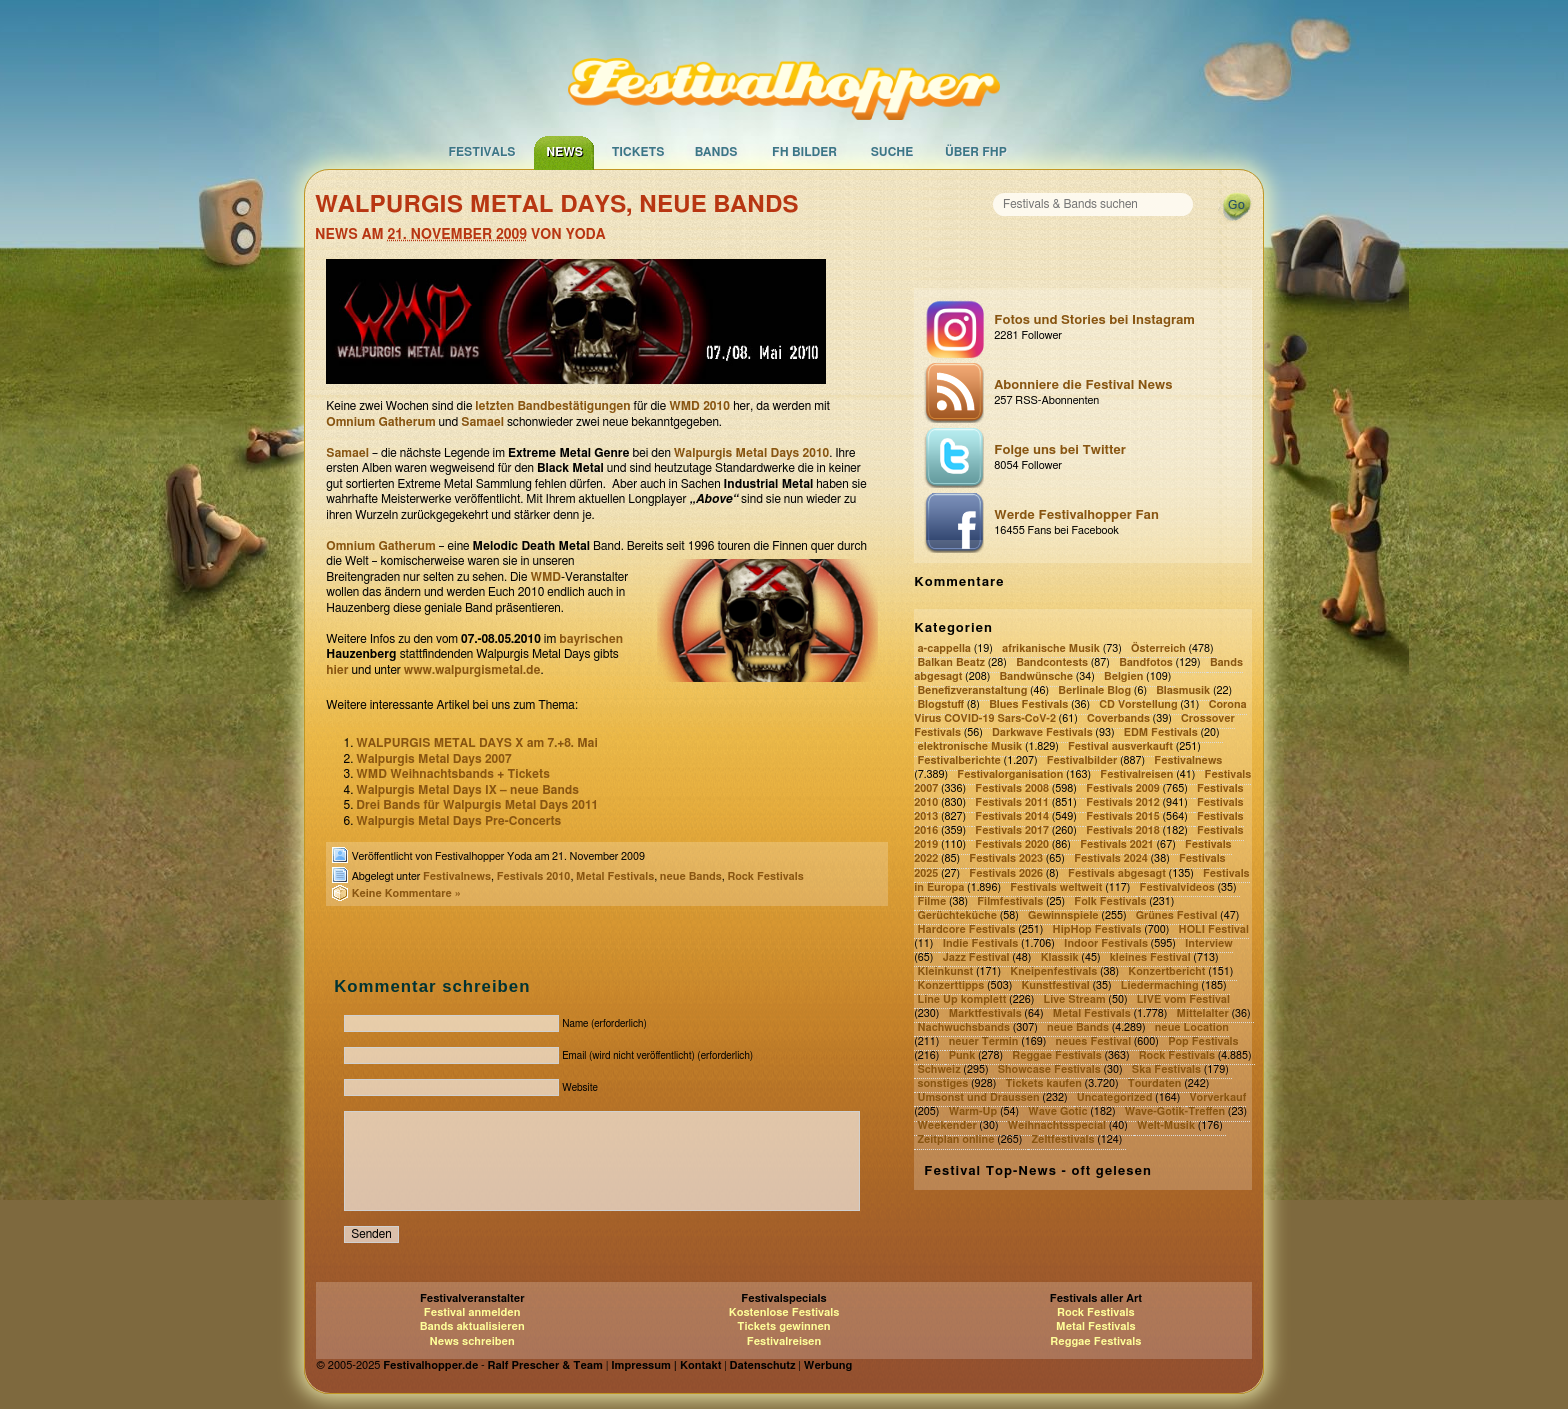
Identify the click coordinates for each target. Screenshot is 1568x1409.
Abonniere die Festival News (1118, 394)
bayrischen (591, 639)
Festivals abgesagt (1117, 873)
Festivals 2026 (1006, 873)
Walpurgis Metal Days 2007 (433, 759)
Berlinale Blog (1094, 690)
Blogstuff (940, 704)
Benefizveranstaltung (972, 690)
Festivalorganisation (1010, 775)
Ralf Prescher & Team (545, 1365)
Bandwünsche (1036, 676)
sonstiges (942, 1083)
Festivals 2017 (1012, 831)
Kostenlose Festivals (784, 1312)
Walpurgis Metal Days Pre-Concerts (458, 821)
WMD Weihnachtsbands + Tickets (453, 774)
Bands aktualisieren (472, 1326)
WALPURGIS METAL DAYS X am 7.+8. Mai (477, 743)
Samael (482, 422)
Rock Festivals (765, 876)
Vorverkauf (1217, 1097)
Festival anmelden (472, 1312)
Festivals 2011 (1012, 803)
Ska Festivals (1166, 1069)
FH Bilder (804, 152)
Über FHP (976, 152)
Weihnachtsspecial (1057, 1125)
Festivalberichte (958, 760)
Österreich (1158, 648)
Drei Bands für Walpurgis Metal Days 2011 (477, 805)
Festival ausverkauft (1120, 746)
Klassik (1060, 957)
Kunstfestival (1055, 985)
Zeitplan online (955, 1139)
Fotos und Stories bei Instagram (1118, 329)
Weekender (946, 1125)
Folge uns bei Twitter (1118, 459)
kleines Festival (1150, 957)
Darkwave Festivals (1042, 732)
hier (337, 670)
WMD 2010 (701, 406)
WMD (545, 577)
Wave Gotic (1057, 1111)
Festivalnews (457, 876)
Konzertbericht (1166, 971)
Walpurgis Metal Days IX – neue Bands (467, 790)
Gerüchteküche (957, 915)
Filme (931, 901)
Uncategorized (1115, 1097)
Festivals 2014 (1012, 817)
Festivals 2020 (1012, 845)
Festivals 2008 (1012, 789)
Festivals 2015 (1123, 817)
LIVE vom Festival (1183, 999)
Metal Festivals (615, 876)
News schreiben (472, 1341)
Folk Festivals (1110, 901)
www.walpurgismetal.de (472, 670)
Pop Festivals (1203, 1041)
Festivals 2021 (1117, 845)
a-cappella (944, 648)
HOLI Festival (1214, 929)
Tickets (638, 152)
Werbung (828, 1365)
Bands (716, 152)
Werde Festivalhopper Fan (1118, 524)
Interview (1209, 943)
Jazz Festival (976, 957)
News (564, 152)
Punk (962, 1055)
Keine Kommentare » (406, 893)
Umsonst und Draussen (978, 1097)
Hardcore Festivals (966, 929)
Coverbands (1118, 718)
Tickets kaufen (1043, 1083)
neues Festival (1094, 1041)
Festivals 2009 (1123, 789)
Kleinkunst (945, 971)
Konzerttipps (950, 985)
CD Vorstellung (1138, 704)
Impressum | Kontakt (666, 1365)
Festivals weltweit (1056, 887)
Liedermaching (1160, 985)
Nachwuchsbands (963, 1027)
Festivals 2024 (1111, 859)
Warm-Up (973, 1111)
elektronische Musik (969, 746)
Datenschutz (763, 1365)
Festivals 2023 (1006, 859)
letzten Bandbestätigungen (552, 406)
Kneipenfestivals (1053, 971)
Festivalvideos (1177, 887)
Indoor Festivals (1106, 943)
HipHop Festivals (1097, 929)
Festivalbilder (1082, 760)
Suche (892, 152)
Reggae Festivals (1056, 1055)
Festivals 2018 (1123, 831)
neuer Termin (984, 1041)
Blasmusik (1183, 690)
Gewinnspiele (1063, 915)
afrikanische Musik (1051, 648)
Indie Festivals (981, 943)
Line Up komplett (961, 999)
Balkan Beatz (951, 662)
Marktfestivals (985, 1013)
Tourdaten (1155, 1083)
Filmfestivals (1010, 901)
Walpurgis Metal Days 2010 (751, 453)
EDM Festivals (1161, 732)
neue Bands (691, 876)
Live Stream (1074, 999)
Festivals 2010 (534, 876)
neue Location (1192, 1027)
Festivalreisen (1136, 775)
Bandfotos (1146, 662)
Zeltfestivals (1063, 1139)
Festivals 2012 (1123, 803)
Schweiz (938, 1069)
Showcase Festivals (1049, 1069)
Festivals (481, 152)
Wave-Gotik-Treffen (1175, 1111)
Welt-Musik (1166, 1125)
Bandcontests (1052, 662)
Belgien (1123, 676)
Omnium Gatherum (380, 422)
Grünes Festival (1177, 915)
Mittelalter (1203, 1013)
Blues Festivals (1028, 704)
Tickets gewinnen (783, 1326)
